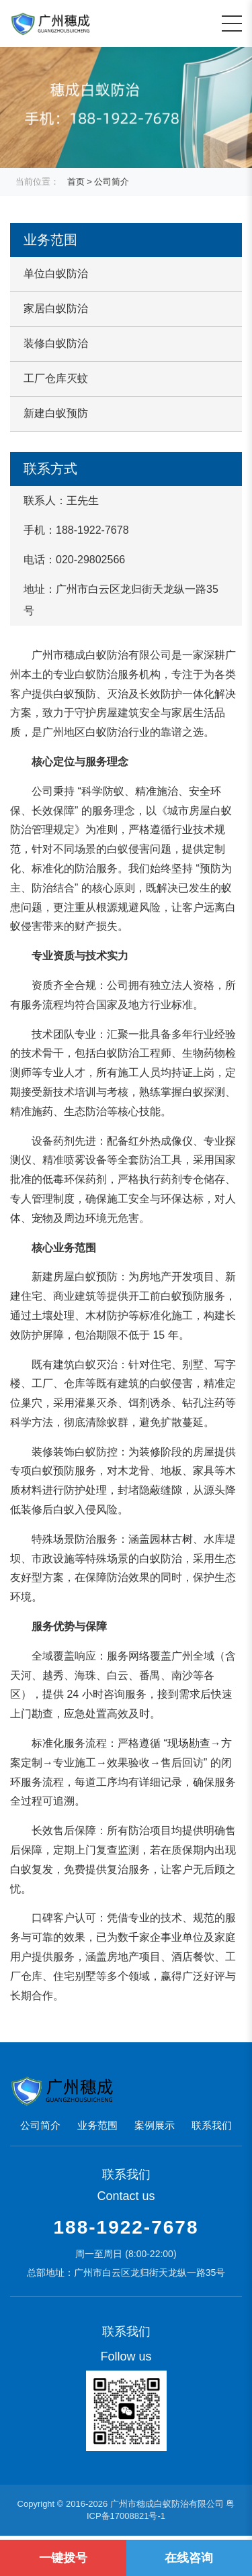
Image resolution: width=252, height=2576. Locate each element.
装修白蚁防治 (56, 343)
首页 (76, 182)
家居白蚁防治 (56, 308)
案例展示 (154, 2125)
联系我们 (212, 2125)
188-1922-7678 (126, 2227)
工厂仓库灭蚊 (56, 378)
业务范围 (97, 2125)
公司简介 (111, 182)
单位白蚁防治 (56, 273)
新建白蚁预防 (56, 413)
